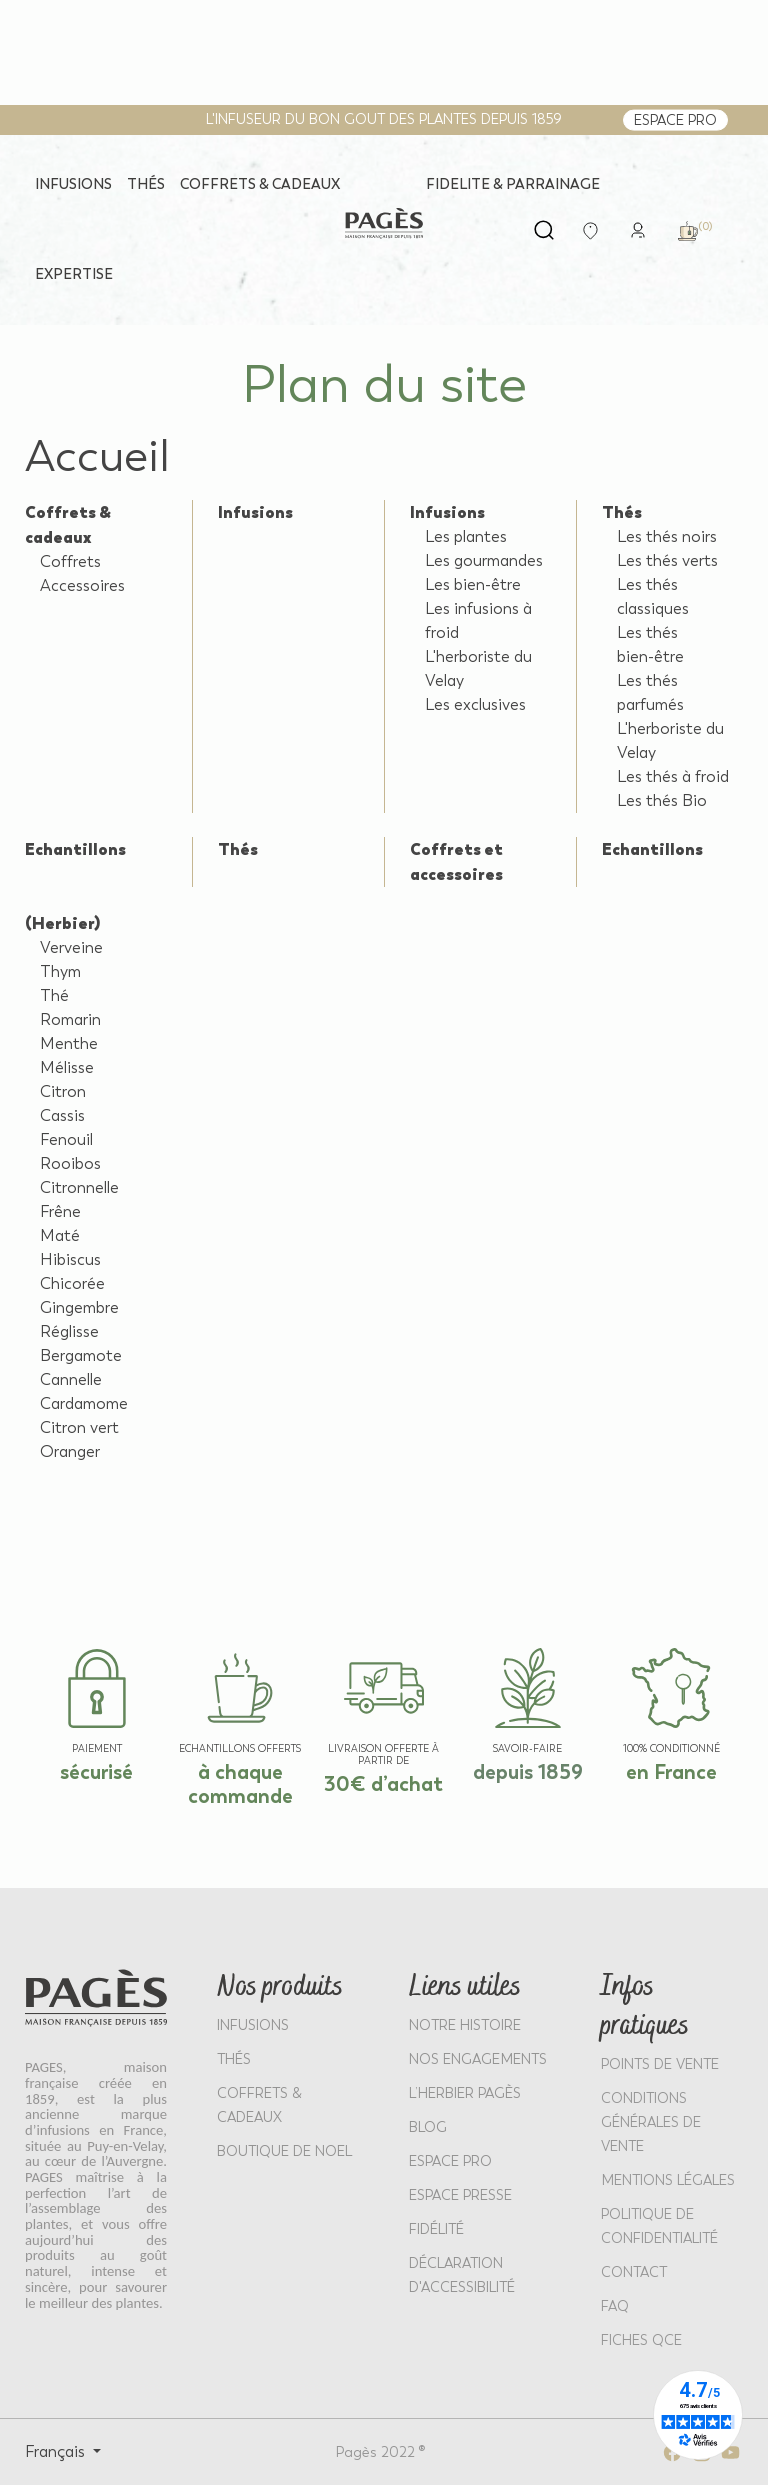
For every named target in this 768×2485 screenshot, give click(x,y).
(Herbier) (62, 923)
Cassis (62, 1115)
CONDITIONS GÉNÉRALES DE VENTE (651, 2122)
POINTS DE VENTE (660, 2064)
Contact (634, 2272)
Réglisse (69, 1331)
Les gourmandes (484, 560)
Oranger (70, 1451)
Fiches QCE (641, 2340)
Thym (60, 971)
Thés (622, 512)
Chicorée (72, 1283)
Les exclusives (475, 704)
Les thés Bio (662, 800)
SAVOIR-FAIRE (527, 1749)
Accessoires (82, 585)
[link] (638, 228)
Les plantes (466, 536)
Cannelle (71, 1379)
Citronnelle (79, 1187)
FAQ (615, 2306)
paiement (97, 1749)
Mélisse (67, 1067)
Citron (63, 1091)
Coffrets (70, 561)
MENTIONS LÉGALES (668, 2180)
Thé (54, 995)
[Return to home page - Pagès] (384, 223)
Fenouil (66, 1139)
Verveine (71, 947)
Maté (60, 1235)
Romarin (70, 1019)
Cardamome (84, 1403)
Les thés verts (667, 560)
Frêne (60, 1211)
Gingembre (79, 1307)
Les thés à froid (673, 776)
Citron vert (79, 1427)
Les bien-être (473, 584)
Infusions (255, 512)
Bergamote (81, 1355)
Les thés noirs (667, 536)
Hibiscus (70, 1259)
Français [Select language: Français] (57, 2451)
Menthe (69, 1043)
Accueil (97, 456)
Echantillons (75, 849)
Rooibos (70, 1163)
